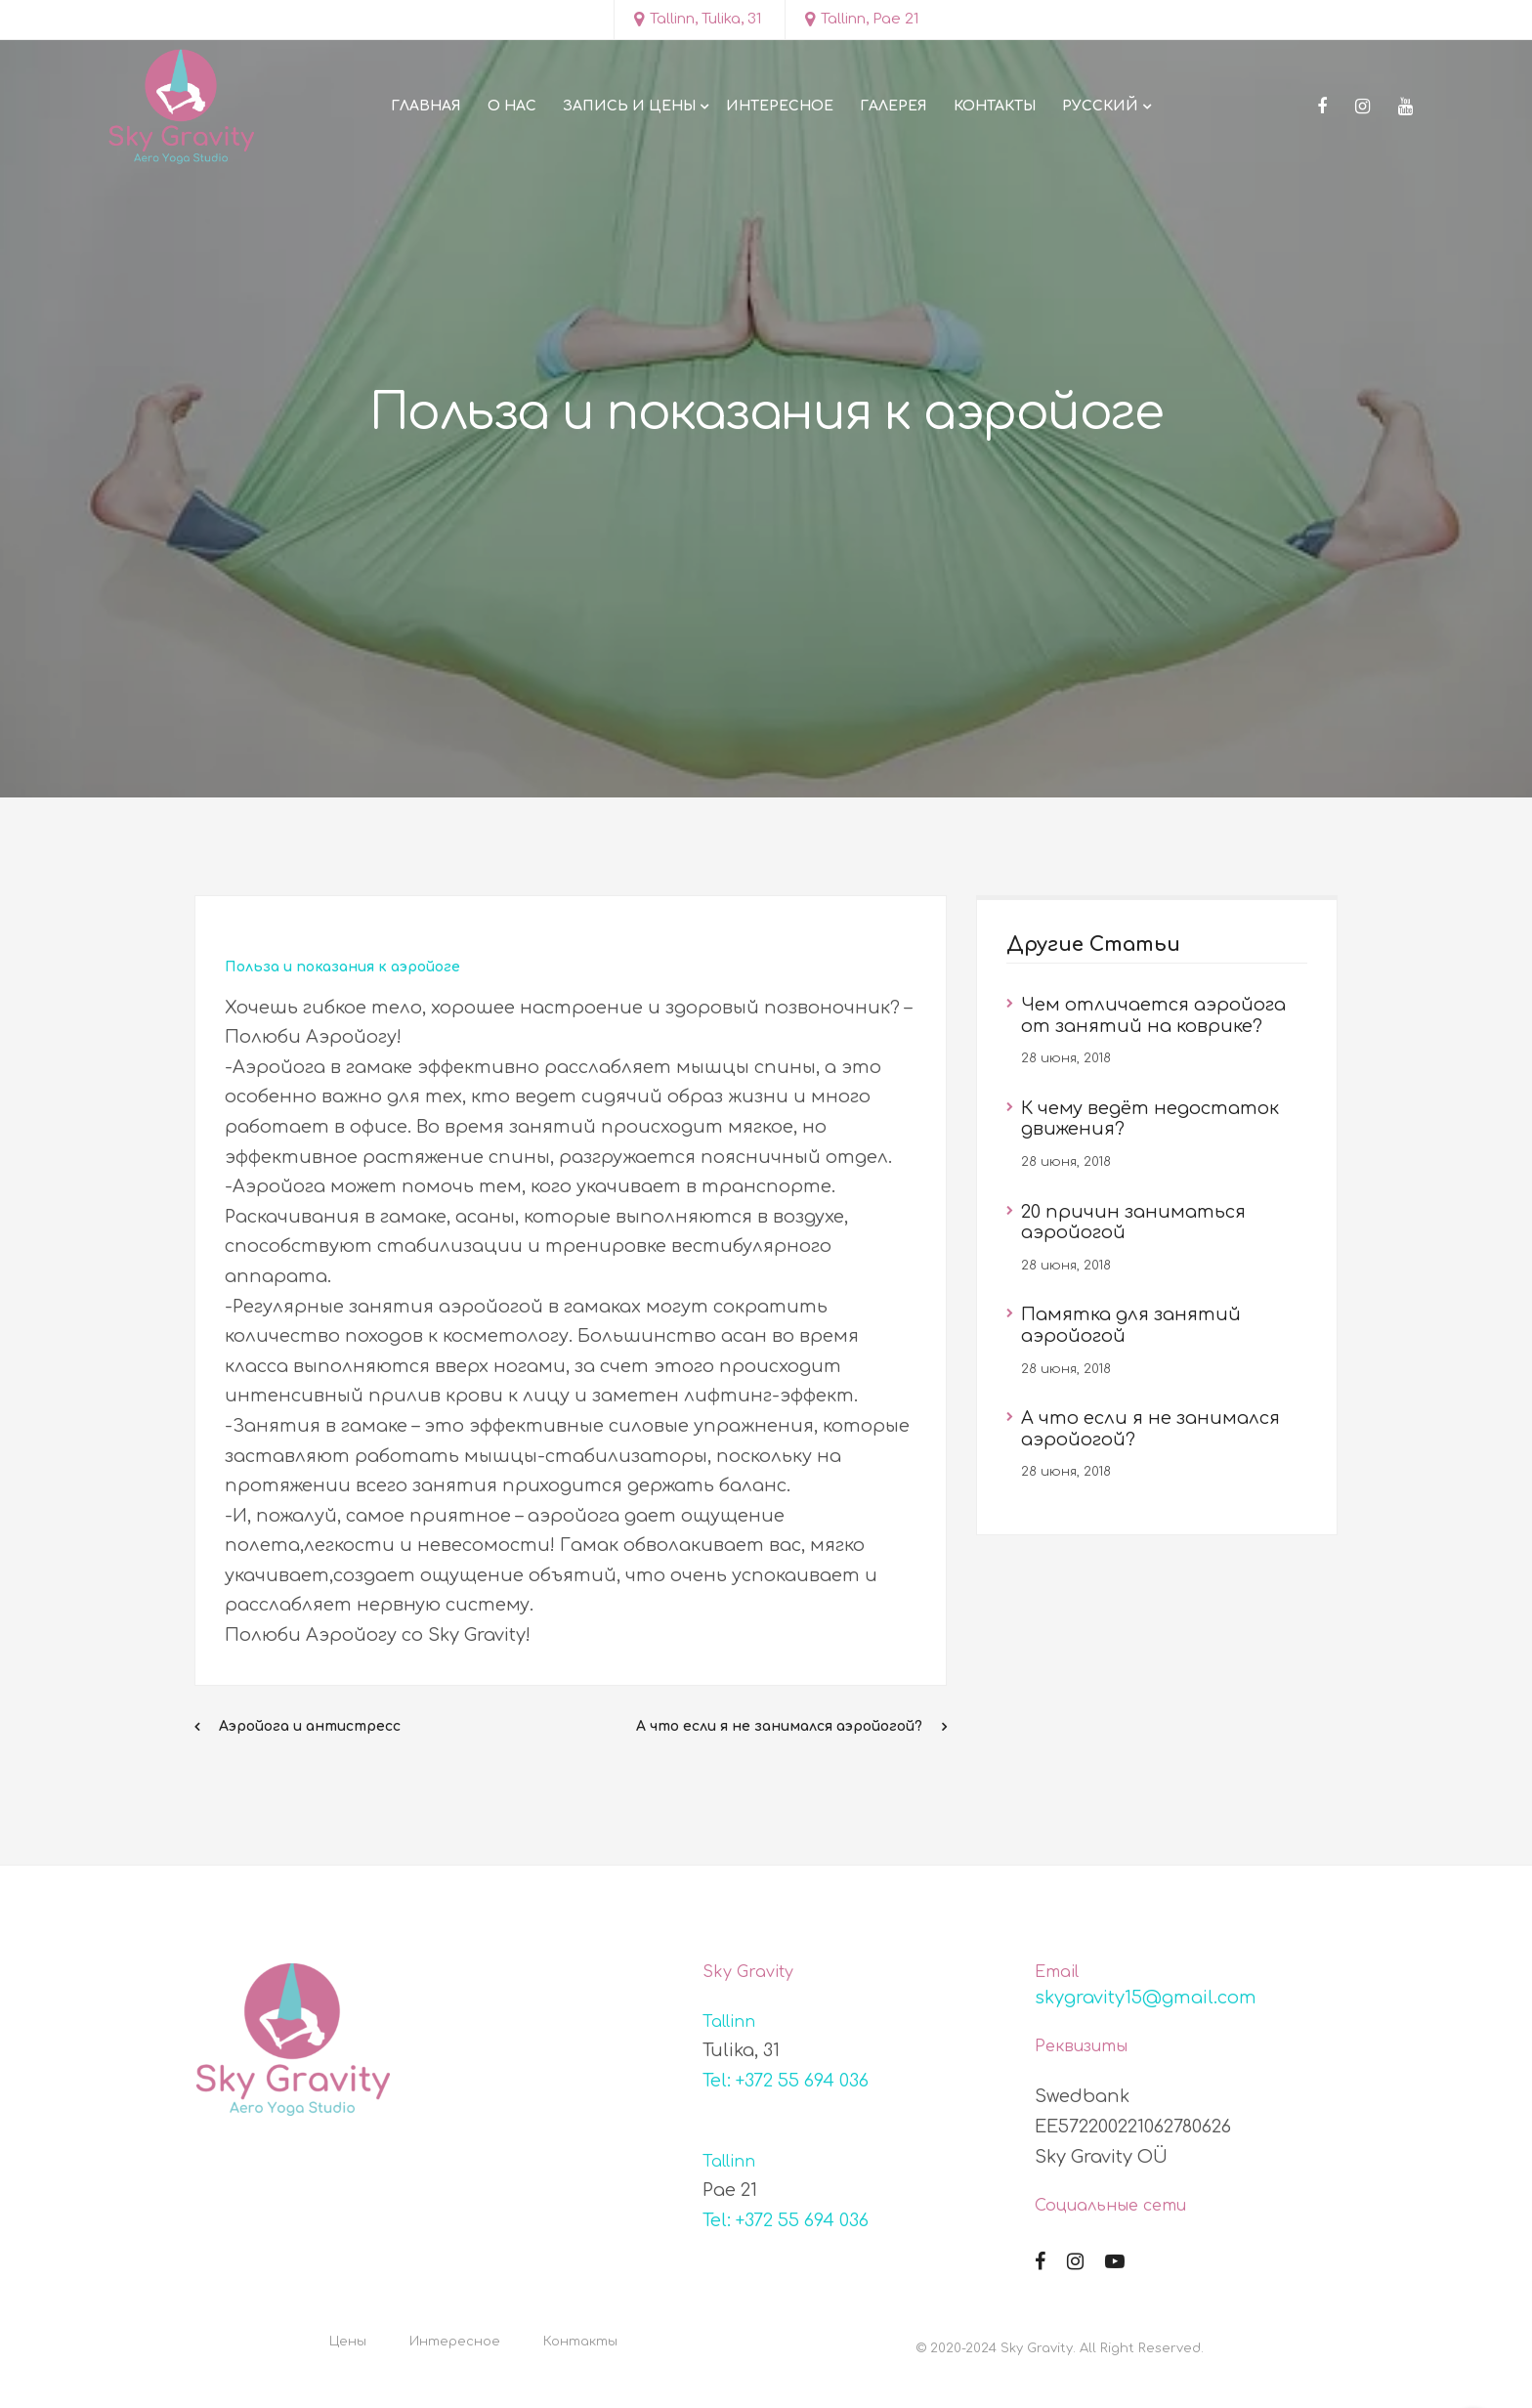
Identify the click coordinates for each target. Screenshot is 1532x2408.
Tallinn (728, 2022)
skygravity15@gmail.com (1145, 1997)
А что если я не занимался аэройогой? (779, 1726)
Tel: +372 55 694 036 (785, 2080)
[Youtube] (1405, 107)
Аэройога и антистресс (310, 1726)
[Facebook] (1322, 107)
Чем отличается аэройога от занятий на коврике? (1153, 1015)
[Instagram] (1362, 107)
